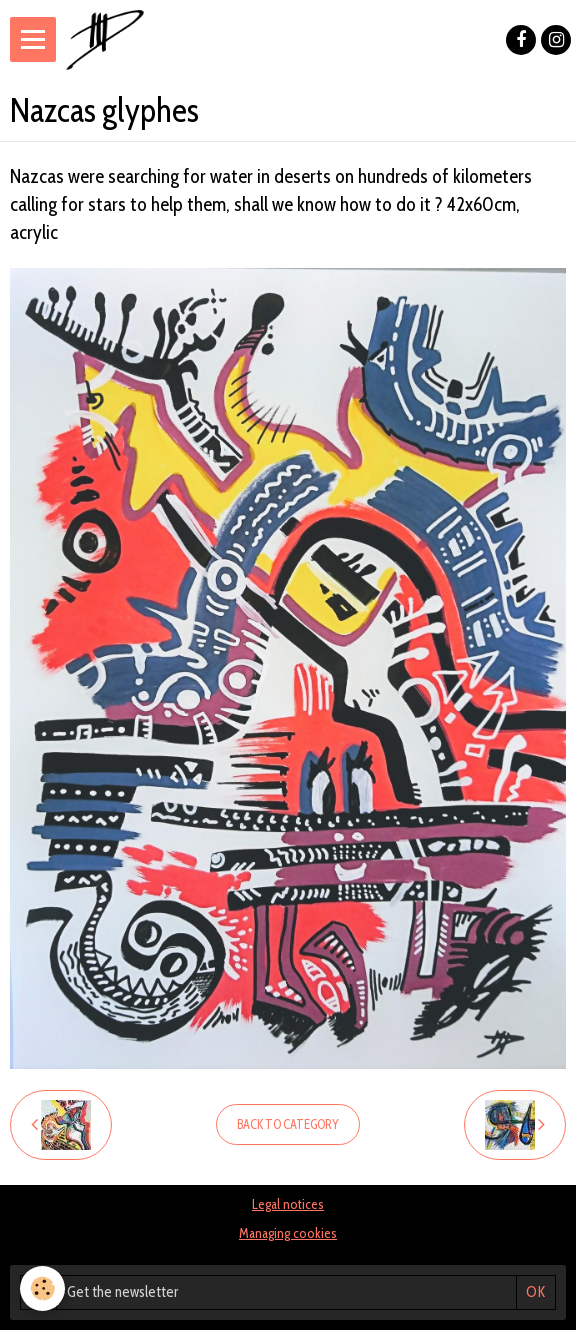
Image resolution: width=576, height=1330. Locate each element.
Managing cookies (288, 1233)
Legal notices (288, 1204)
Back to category (288, 1124)
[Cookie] (42, 1288)
